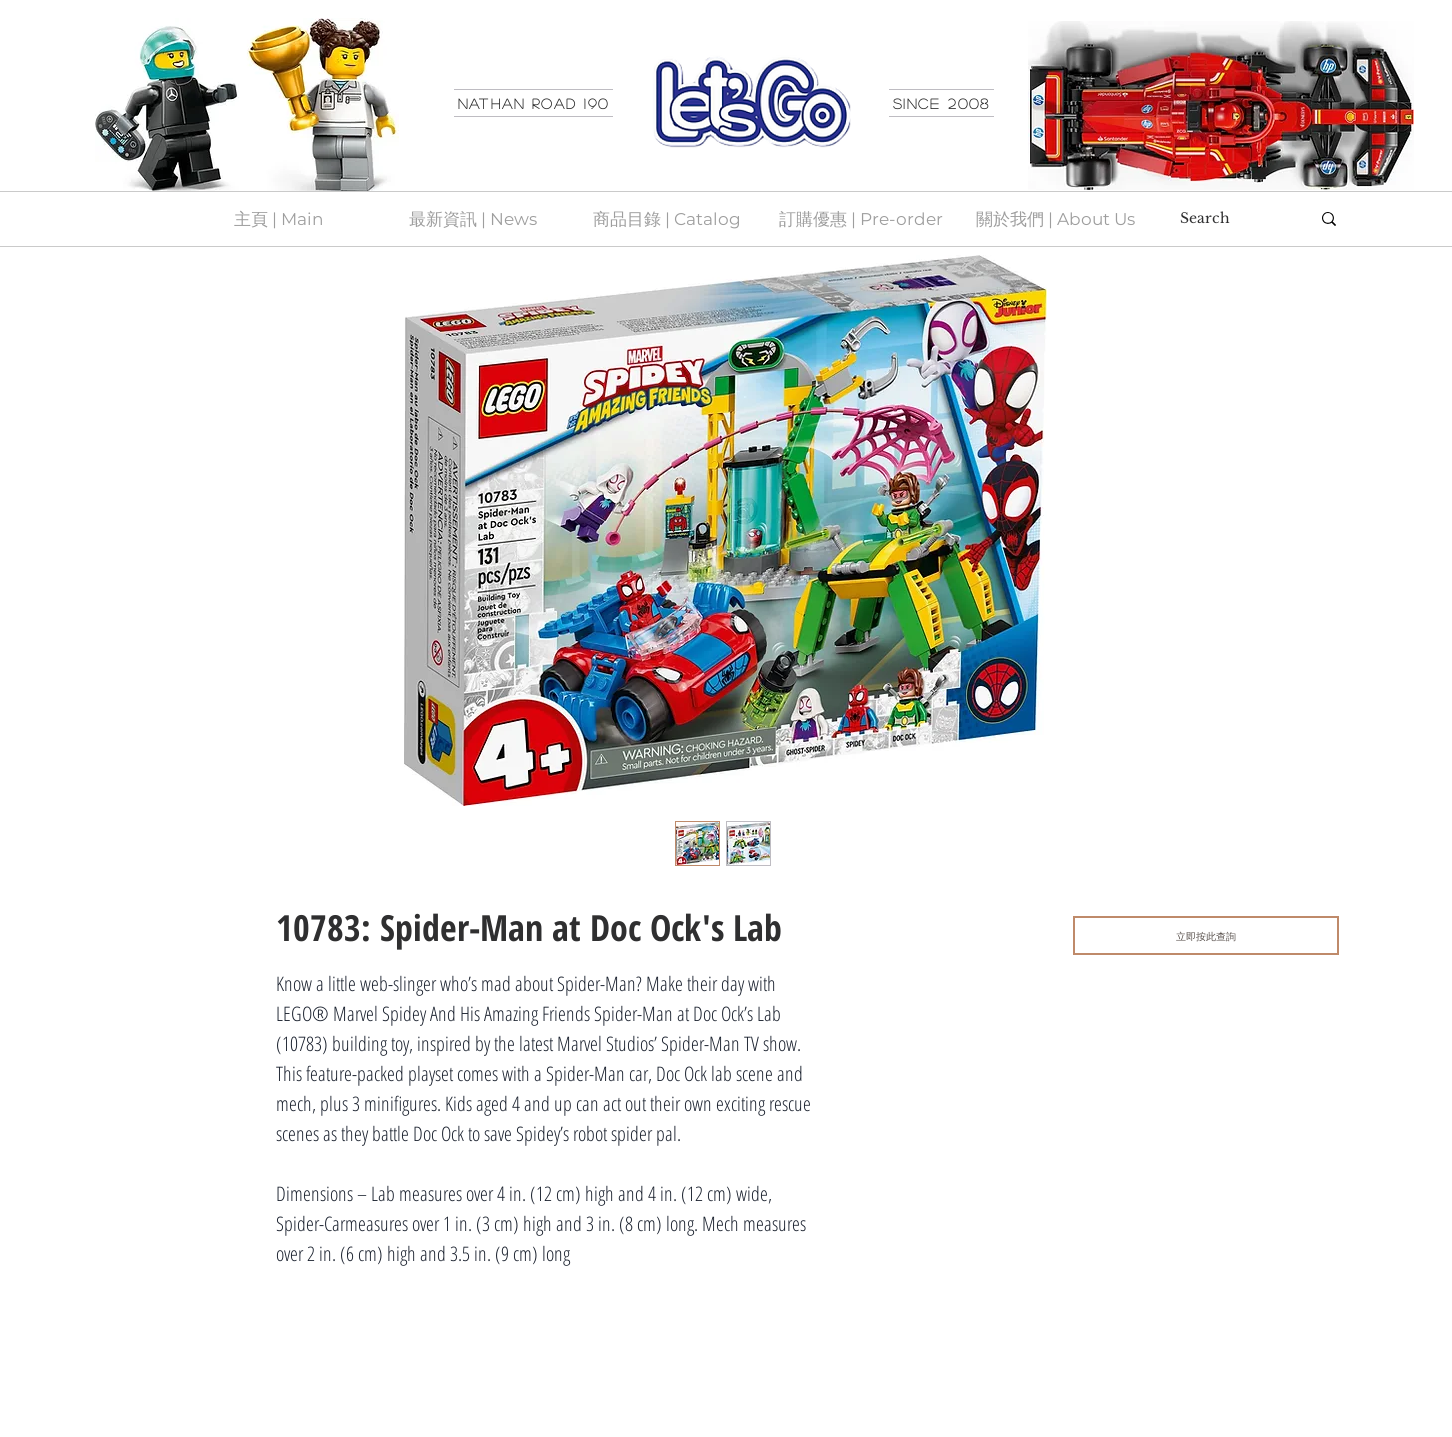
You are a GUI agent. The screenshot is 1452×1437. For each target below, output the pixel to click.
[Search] (1230, 219)
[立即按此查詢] (1206, 935)
